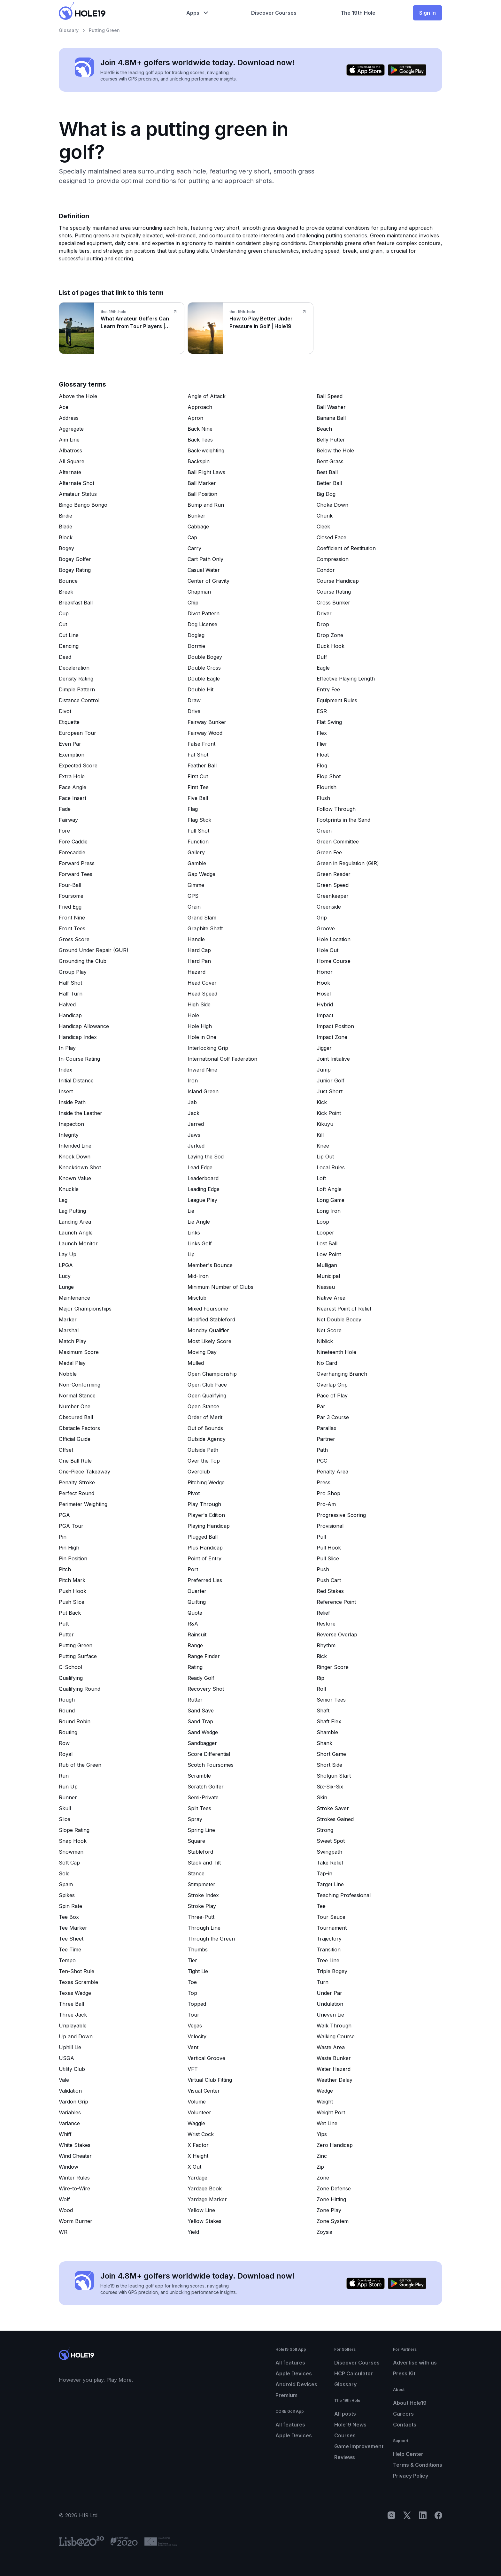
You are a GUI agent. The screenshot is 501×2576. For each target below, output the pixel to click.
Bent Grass (330, 461)
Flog (322, 765)
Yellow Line (201, 2210)
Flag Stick (199, 820)
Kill (320, 1135)
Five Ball (198, 798)
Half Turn (70, 993)
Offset (66, 1450)
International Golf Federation (222, 1059)
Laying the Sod (206, 1156)
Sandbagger (202, 1743)
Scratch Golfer (206, 1786)
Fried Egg (70, 907)
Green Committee (338, 841)
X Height (198, 2156)
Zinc (322, 2156)
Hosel (324, 993)
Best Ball (327, 472)
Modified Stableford (211, 1319)
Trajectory (329, 1938)
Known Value (75, 1178)
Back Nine (200, 429)
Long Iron (329, 1211)
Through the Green (211, 1938)
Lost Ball (327, 1243)
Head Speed (202, 993)
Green (324, 830)
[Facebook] (438, 2515)
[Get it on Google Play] (407, 70)
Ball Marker (202, 483)
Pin (62, 1537)
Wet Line (327, 2123)
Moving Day (202, 1352)
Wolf (64, 2199)
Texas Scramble (78, 1982)
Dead (65, 657)
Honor (325, 972)
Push (323, 1569)
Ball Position (202, 494)
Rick (322, 1656)
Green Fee (329, 852)
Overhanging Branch (342, 1374)
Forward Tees (75, 874)
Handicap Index (78, 1037)
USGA (66, 2058)
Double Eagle (204, 678)
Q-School (70, 1667)
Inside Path (72, 1102)
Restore (326, 1623)
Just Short (330, 1091)
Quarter (197, 1591)
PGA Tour (71, 1526)
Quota (195, 1613)
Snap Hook (73, 1841)
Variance (69, 2123)
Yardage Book (205, 2188)
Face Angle (72, 787)
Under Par (329, 1993)
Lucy (65, 1276)
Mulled (196, 1363)
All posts (345, 2414)
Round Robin (74, 1721)
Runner (68, 1797)
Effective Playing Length (346, 678)
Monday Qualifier (208, 1330)
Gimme (196, 885)
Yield (193, 2232)
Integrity (69, 1135)
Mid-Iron (198, 1276)
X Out (194, 2167)
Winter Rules (74, 2177)
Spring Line (201, 1830)
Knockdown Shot (80, 1167)
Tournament (332, 1928)
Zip (320, 2167)
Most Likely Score (209, 1341)
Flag (193, 809)
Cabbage (198, 526)
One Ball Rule (75, 1460)
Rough (67, 1699)
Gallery (196, 852)
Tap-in (324, 1873)
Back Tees (200, 439)
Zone (323, 2177)
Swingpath (329, 1852)
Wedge (325, 2091)
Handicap (70, 1015)
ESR (322, 711)
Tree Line (328, 1960)
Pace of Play (332, 1395)
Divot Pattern (204, 613)
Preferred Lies (205, 1580)
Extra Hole (72, 776)
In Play (67, 1048)
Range (195, 1645)
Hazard (196, 972)
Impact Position (335, 1026)
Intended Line (75, 1145)
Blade (65, 526)
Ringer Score (333, 1667)
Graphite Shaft (205, 928)
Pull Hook (329, 1547)
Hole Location (334, 939)
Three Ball (71, 2004)
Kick (322, 1102)
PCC (322, 1460)
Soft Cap (69, 1862)
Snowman (71, 1852)
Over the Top (204, 1460)
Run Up (68, 1786)
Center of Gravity (208, 581)
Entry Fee (328, 689)
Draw (194, 700)
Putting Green (75, 1645)
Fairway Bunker (207, 722)
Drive (194, 711)
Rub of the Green (80, 1765)
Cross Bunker (333, 602)
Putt (64, 1623)
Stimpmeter (201, 1884)
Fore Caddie (73, 841)
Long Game (330, 1200)
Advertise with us (415, 2362)
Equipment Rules (337, 700)
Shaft (323, 1710)
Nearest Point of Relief (344, 1308)
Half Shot (70, 983)
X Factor (198, 2145)
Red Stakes (330, 1591)
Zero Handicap (335, 2145)
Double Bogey (205, 657)
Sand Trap (200, 1721)
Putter (66, 1634)
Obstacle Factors (79, 1428)
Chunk (325, 515)
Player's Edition (206, 1515)
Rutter (195, 1699)
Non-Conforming (79, 1384)
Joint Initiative (333, 1059)
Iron (193, 1080)
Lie (191, 1211)
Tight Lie (198, 1971)
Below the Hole (335, 450)
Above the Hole (78, 396)
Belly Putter (331, 439)
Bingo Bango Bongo (83, 505)
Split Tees (199, 1808)
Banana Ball (331, 418)
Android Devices (296, 2384)
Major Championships (85, 1308)
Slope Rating (74, 1830)
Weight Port (331, 2112)
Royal (66, 1754)
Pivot (194, 1493)
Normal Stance (77, 1395)
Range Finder (204, 1656)
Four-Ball (70, 885)
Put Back (70, 1613)
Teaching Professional (344, 1895)
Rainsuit (197, 1634)
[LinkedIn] (423, 2515)
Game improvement (358, 2446)
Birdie (65, 515)
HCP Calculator (353, 2373)
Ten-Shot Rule (76, 1971)
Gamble (197, 863)
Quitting (197, 1602)
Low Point (329, 1254)
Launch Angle (76, 1232)
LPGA (66, 1265)
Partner (326, 1439)
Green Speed (333, 885)
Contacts (404, 2424)
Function (198, 841)
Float (323, 754)
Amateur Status (78, 494)
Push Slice (71, 1602)
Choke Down (332, 505)
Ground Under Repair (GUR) (93, 950)
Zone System (333, 2221)
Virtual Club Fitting (210, 2080)
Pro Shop (328, 1493)
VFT (193, 2069)
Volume (197, 2101)
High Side (199, 1004)
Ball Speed (330, 396)
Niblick (325, 1341)
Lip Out (325, 1156)
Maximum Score (79, 1352)
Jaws (194, 1135)
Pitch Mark (72, 1580)
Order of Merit (205, 1417)
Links (194, 1232)
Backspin (199, 461)
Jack (193, 1113)
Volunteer (199, 2112)
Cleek (323, 526)
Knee (323, 1145)
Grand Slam (202, 917)
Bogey (66, 548)
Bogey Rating (75, 570)
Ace (63, 407)
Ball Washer (331, 407)
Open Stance (203, 1406)
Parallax (326, 1428)
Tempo (67, 1960)
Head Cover (202, 983)
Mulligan (327, 1265)
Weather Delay (334, 2080)
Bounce (68, 581)
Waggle (196, 2123)
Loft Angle (329, 1189)
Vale (64, 2080)
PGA (64, 1515)
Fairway (68, 820)
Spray (195, 1819)
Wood (66, 2210)
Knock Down (74, 1156)
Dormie (196, 646)
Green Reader (334, 874)
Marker (68, 1319)
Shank (324, 1743)
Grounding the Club (82, 961)
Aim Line (69, 439)
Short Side (329, 1765)
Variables (70, 2112)
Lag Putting (72, 1211)
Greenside (329, 907)
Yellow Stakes (204, 2221)
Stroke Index (203, 1895)
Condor (326, 570)
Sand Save (201, 1710)
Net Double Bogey (339, 1319)
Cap (192, 537)
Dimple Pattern (77, 689)
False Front (201, 744)
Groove (326, 928)
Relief (323, 1613)
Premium (286, 2395)
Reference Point (336, 1602)
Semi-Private (203, 1797)
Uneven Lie (330, 2014)
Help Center (408, 2454)
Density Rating (76, 678)
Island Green (203, 1091)
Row (64, 1743)
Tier (192, 1960)
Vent (193, 2047)
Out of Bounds (205, 1428)
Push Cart (329, 1580)
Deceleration (74, 668)
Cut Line (69, 635)
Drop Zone (330, 635)
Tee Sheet (71, 1938)
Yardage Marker (207, 2199)
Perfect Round (76, 1493)
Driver (324, 613)
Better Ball (329, 483)
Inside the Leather (80, 1113)
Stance (196, 1873)
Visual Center (204, 2091)
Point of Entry (204, 1558)
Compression (333, 559)
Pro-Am (326, 1504)
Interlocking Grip (208, 1048)
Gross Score (74, 939)
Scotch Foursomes (211, 1765)
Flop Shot (329, 776)
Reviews (344, 2457)
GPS (193, 896)
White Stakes (74, 2145)
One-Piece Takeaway (84, 1471)
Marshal (69, 1330)
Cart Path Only (205, 559)
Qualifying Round (79, 1689)
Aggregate (71, 429)
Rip (320, 1678)
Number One (74, 1406)
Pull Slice (328, 1558)
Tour (193, 2014)
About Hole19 (410, 2403)
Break (66, 591)
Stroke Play (202, 1906)
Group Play (73, 972)
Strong (325, 1830)
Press (323, 1482)
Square (196, 1841)
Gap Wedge (201, 874)
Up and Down (76, 2036)
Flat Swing (329, 722)
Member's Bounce (210, 1265)
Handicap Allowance (84, 1026)
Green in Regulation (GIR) (348, 863)
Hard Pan (199, 961)
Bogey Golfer (75, 559)
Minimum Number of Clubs (220, 1287)
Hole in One (202, 1037)
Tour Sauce (331, 1917)
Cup (64, 613)
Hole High (200, 1026)
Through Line (204, 1928)
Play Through (204, 1504)
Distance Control (79, 700)
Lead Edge (200, 1167)
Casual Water (204, 570)
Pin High (69, 1547)
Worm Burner (75, 2221)
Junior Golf (330, 1080)
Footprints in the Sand (343, 820)
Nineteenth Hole (336, 1352)
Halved (67, 1004)
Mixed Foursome (208, 1308)
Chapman (199, 591)
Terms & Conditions (417, 2465)
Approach (200, 407)
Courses (345, 2435)
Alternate (70, 472)
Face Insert (72, 798)
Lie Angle (199, 1222)
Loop (323, 1222)
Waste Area (331, 2047)
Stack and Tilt (204, 1862)
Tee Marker (73, 1928)
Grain (194, 907)
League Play (202, 1200)
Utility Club (72, 2069)
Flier (322, 744)
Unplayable (73, 2025)
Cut (63, 624)
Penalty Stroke (77, 1482)
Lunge (66, 1287)
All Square (71, 461)
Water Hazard (334, 2069)
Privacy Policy (410, 2475)
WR (63, 2232)
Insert (66, 1091)
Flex (322, 733)
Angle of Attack (207, 396)
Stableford (200, 1852)
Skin (322, 1797)
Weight (325, 2101)
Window (68, 2167)
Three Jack (73, 2014)
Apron (195, 418)
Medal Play (72, 1363)
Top (192, 1993)
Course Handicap (338, 581)
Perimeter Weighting (83, 1504)
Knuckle (69, 1189)
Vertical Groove (206, 2058)
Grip (322, 917)
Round (67, 1710)
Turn (322, 1982)
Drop (323, 624)
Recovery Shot (206, 1689)
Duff (322, 657)
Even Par (70, 744)
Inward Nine (202, 1069)
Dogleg (196, 635)
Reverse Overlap (337, 1634)
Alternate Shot (76, 483)
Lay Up (67, 1254)
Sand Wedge (203, 1732)
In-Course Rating (79, 1059)
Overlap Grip (332, 1384)
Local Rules (331, 1167)
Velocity (197, 2036)
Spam (66, 1884)
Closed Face (331, 537)
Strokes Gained (335, 1819)
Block (66, 537)
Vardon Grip (73, 2101)
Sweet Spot (331, 1841)
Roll (321, 1689)
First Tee (198, 787)
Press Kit (404, 2373)
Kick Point (329, 1113)
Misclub (197, 1298)
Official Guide (74, 1439)
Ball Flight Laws (206, 472)
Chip (193, 602)
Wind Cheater (75, 2156)
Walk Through (334, 2025)
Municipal (328, 1276)
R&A (193, 1623)
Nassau (326, 1287)
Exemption (71, 754)
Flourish (326, 787)
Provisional (330, 1526)
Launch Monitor (78, 1243)
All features (290, 2362)
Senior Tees (331, 1699)
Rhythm (326, 1645)
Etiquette (69, 722)
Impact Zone (332, 1037)
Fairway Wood (205, 733)
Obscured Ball (76, 1417)
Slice (64, 1819)
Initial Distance (76, 1080)
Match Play (72, 1341)
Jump (324, 1069)
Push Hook (72, 1591)
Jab (192, 1102)
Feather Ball (202, 765)
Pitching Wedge (206, 1482)
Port (193, 1569)
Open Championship (212, 1374)
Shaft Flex (329, 1721)
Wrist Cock (201, 2134)
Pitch (65, 1569)
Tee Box (69, 1917)
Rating (195, 1667)
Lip (191, 1254)
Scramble (199, 1775)
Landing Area (75, 1222)
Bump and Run (206, 505)
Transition (329, 1949)
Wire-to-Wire (74, 2188)
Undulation (330, 2004)
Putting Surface (78, 1656)
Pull (321, 1537)
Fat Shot (198, 754)
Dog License (202, 624)
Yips (322, 2134)
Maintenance (74, 1298)
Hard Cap (199, 950)
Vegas (195, 2025)
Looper (325, 1232)
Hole (193, 1015)
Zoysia (324, 2232)
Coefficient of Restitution (346, 548)
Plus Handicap (205, 1547)
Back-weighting (206, 450)
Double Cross (204, 668)
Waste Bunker (334, 2058)
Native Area (331, 1298)
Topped (197, 2004)
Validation (70, 2091)
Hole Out (327, 950)
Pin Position (73, 1558)
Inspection (71, 1124)
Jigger (324, 1048)
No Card (327, 1363)
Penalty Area (332, 1471)
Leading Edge (204, 1189)
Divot (65, 711)
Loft (321, 1178)
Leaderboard (203, 1178)
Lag (63, 1200)
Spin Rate (70, 1906)
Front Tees (72, 928)
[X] (407, 2515)
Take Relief (330, 1862)
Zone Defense (334, 2188)
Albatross (70, 450)
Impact (325, 1015)
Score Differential (209, 1754)
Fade (65, 809)
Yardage (197, 2177)
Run (64, 1775)
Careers (403, 2414)
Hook (323, 983)
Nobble (68, 1374)
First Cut (198, 776)
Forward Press (77, 863)
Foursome (71, 896)
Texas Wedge (75, 1993)
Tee (321, 1906)
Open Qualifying (207, 1395)
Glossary (69, 30)
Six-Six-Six (330, 1786)
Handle (196, 939)
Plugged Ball (203, 1537)
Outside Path (203, 1450)
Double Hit (200, 689)
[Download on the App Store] (365, 70)
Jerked (196, 1145)
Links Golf (200, 1243)
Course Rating (334, 591)
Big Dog (326, 494)
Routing (68, 1732)
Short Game (331, 1754)
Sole (64, 1873)
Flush (323, 798)
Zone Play (329, 2210)
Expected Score (78, 765)
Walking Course (336, 2036)
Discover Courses (357, 2362)
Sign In (427, 13)
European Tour (77, 733)
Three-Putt (201, 1917)
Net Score (329, 1330)
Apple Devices (293, 2373)
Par (321, 1406)
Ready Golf (201, 1678)
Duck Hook (330, 646)
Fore (64, 830)
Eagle (323, 668)
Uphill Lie (70, 2047)
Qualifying (71, 1678)
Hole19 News (350, 2424)
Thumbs (198, 1949)
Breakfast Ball (76, 602)
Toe (192, 1982)
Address (69, 418)
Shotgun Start (334, 1775)
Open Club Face (207, 1384)
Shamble (327, 1732)
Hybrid (325, 1004)
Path (322, 1450)
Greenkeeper (333, 896)
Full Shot (198, 830)
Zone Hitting (331, 2199)
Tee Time (70, 1949)
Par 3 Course (333, 1417)
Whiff (65, 2134)
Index (65, 1069)
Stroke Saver (333, 1808)
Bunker (196, 515)
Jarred (196, 1124)
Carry (194, 548)
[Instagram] (391, 2515)
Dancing (69, 646)
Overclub (199, 1471)
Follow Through (336, 809)
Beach (324, 429)
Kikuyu (325, 1124)
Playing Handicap (209, 1526)
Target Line (330, 1884)
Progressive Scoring (341, 1515)
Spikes (67, 1895)
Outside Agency (207, 1439)
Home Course (334, 961)
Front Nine (72, 917)
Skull (65, 1808)
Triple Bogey (332, 1971)
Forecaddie (72, 852)
